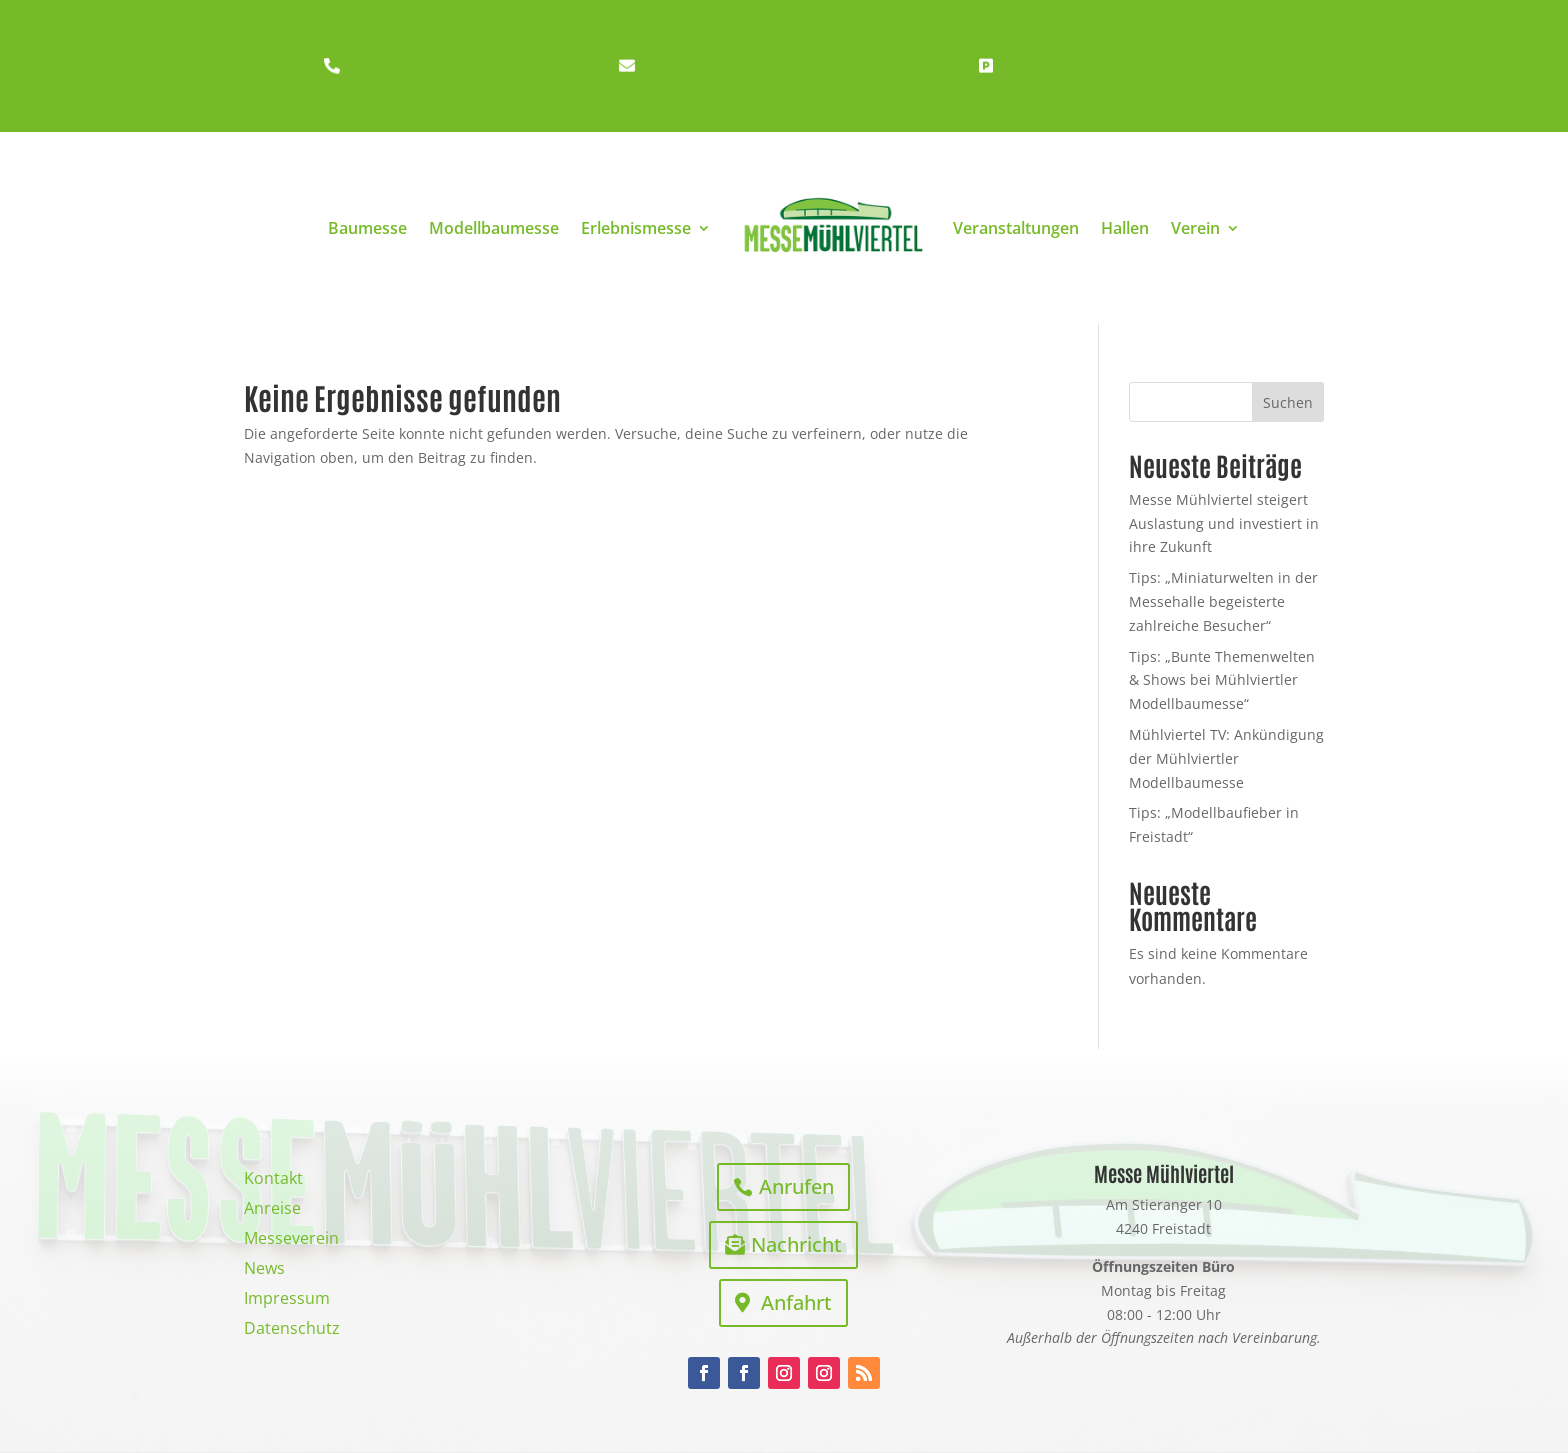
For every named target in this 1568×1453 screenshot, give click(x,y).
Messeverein (291, 1240)
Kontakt (273, 1180)
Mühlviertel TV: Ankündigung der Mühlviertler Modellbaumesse (1226, 758)
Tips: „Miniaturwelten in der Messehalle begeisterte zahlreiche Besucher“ (1223, 601)
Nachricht (796, 1244)
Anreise (272, 1210)
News (264, 1270)
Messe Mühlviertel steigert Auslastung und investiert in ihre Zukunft (1224, 523)
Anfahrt (796, 1302)
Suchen (1288, 402)
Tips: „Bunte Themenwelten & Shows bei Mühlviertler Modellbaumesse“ (1222, 680)
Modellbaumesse (494, 228)
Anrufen (796, 1186)
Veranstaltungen (1016, 228)
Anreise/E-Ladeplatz (1088, 65)
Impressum (287, 1300)
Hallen (1125, 228)
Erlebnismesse (636, 228)
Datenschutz (292, 1330)
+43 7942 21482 (414, 65)
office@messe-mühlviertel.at (762, 65)
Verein (1195, 228)
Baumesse (367, 228)
